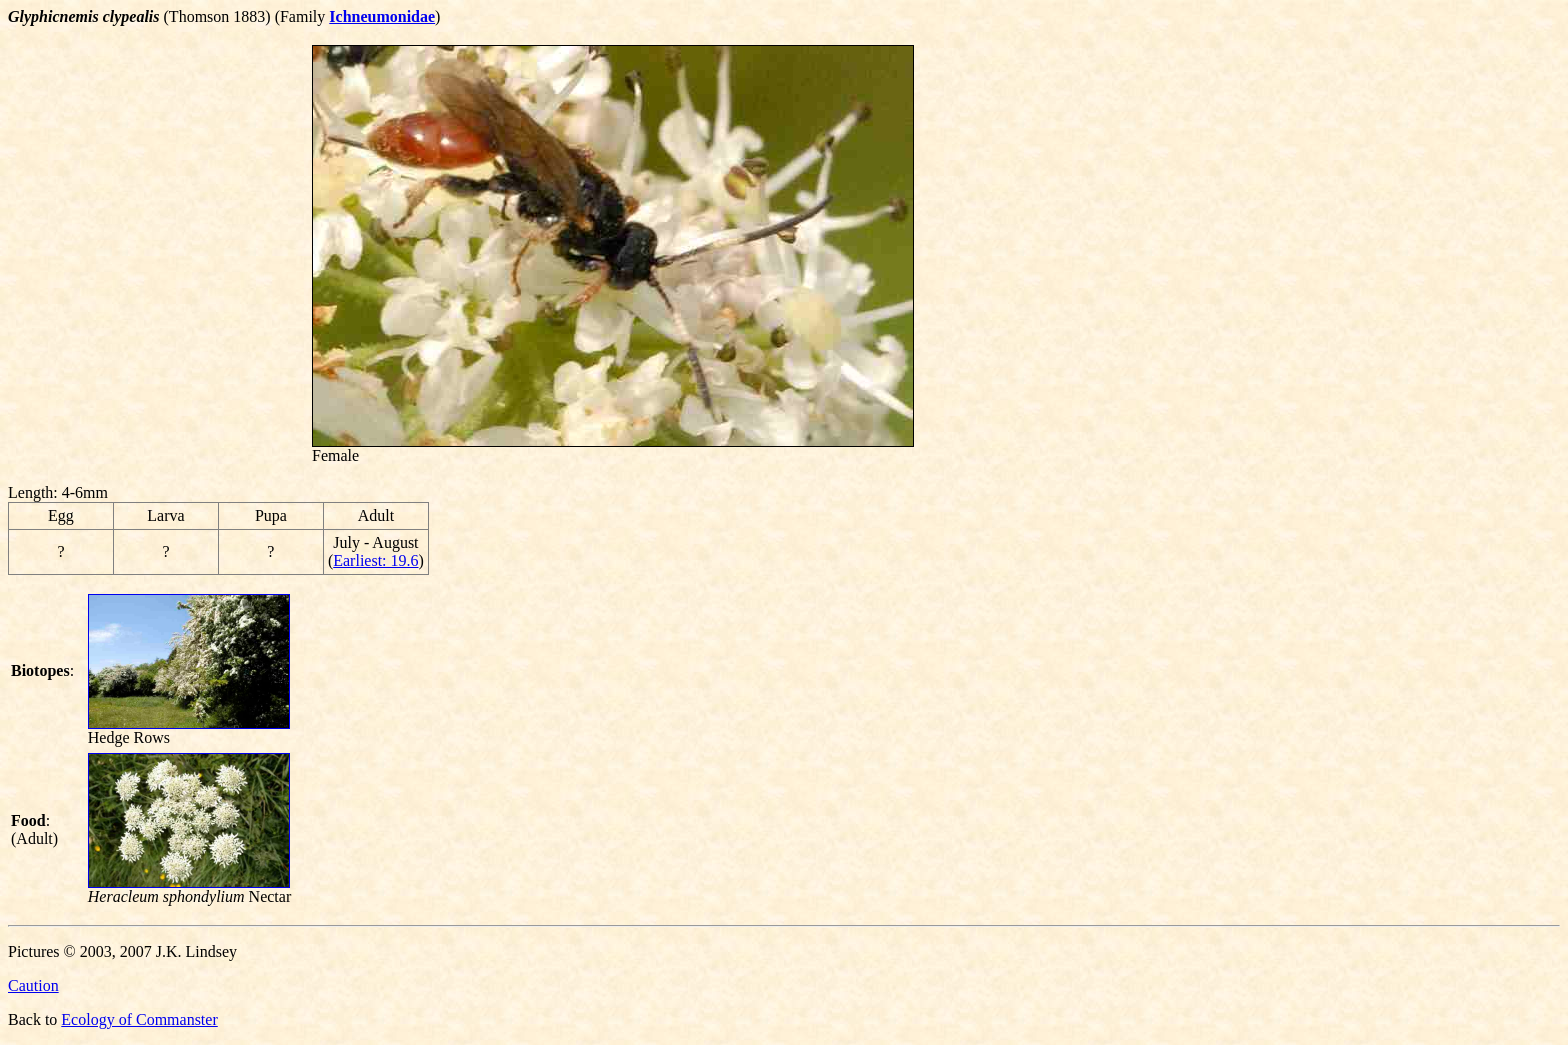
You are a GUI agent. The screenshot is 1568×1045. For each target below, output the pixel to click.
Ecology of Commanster (139, 1019)
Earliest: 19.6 (375, 560)
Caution (33, 985)
